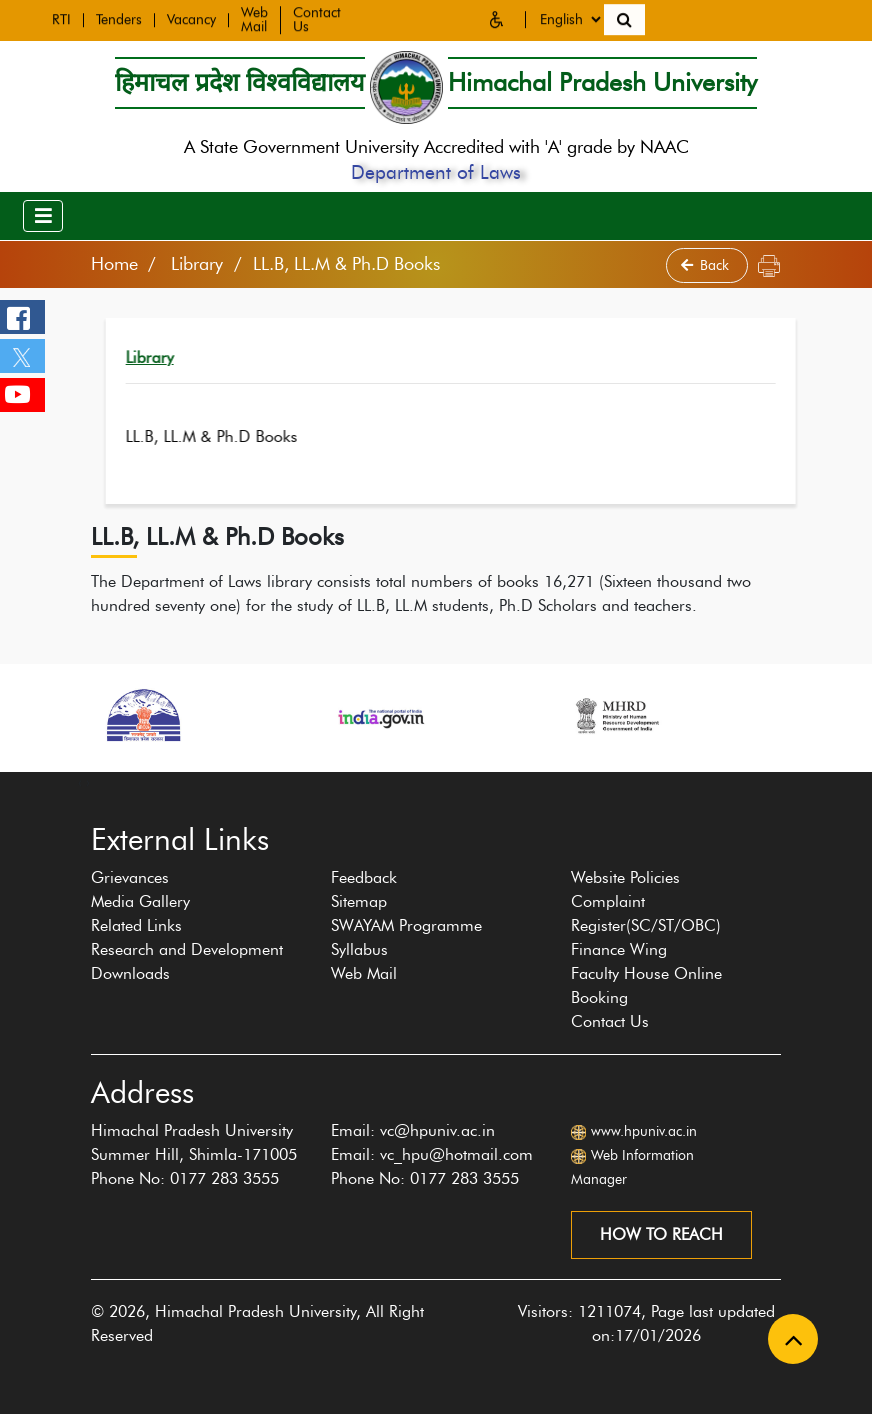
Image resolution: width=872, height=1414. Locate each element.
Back (707, 265)
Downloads (130, 973)
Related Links (136, 925)
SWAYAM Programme (406, 925)
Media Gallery (140, 901)
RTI (61, 18)
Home (114, 264)
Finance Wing (619, 949)
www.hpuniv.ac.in (644, 1131)
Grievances (130, 877)
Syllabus (359, 949)
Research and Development (187, 949)
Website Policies (625, 877)
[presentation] (80, 782)
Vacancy (191, 18)
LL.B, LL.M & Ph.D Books (251, 436)
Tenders (119, 18)
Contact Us (610, 1021)
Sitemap (359, 901)
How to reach (661, 1234)
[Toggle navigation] (43, 216)
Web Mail (254, 18)
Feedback (364, 877)
